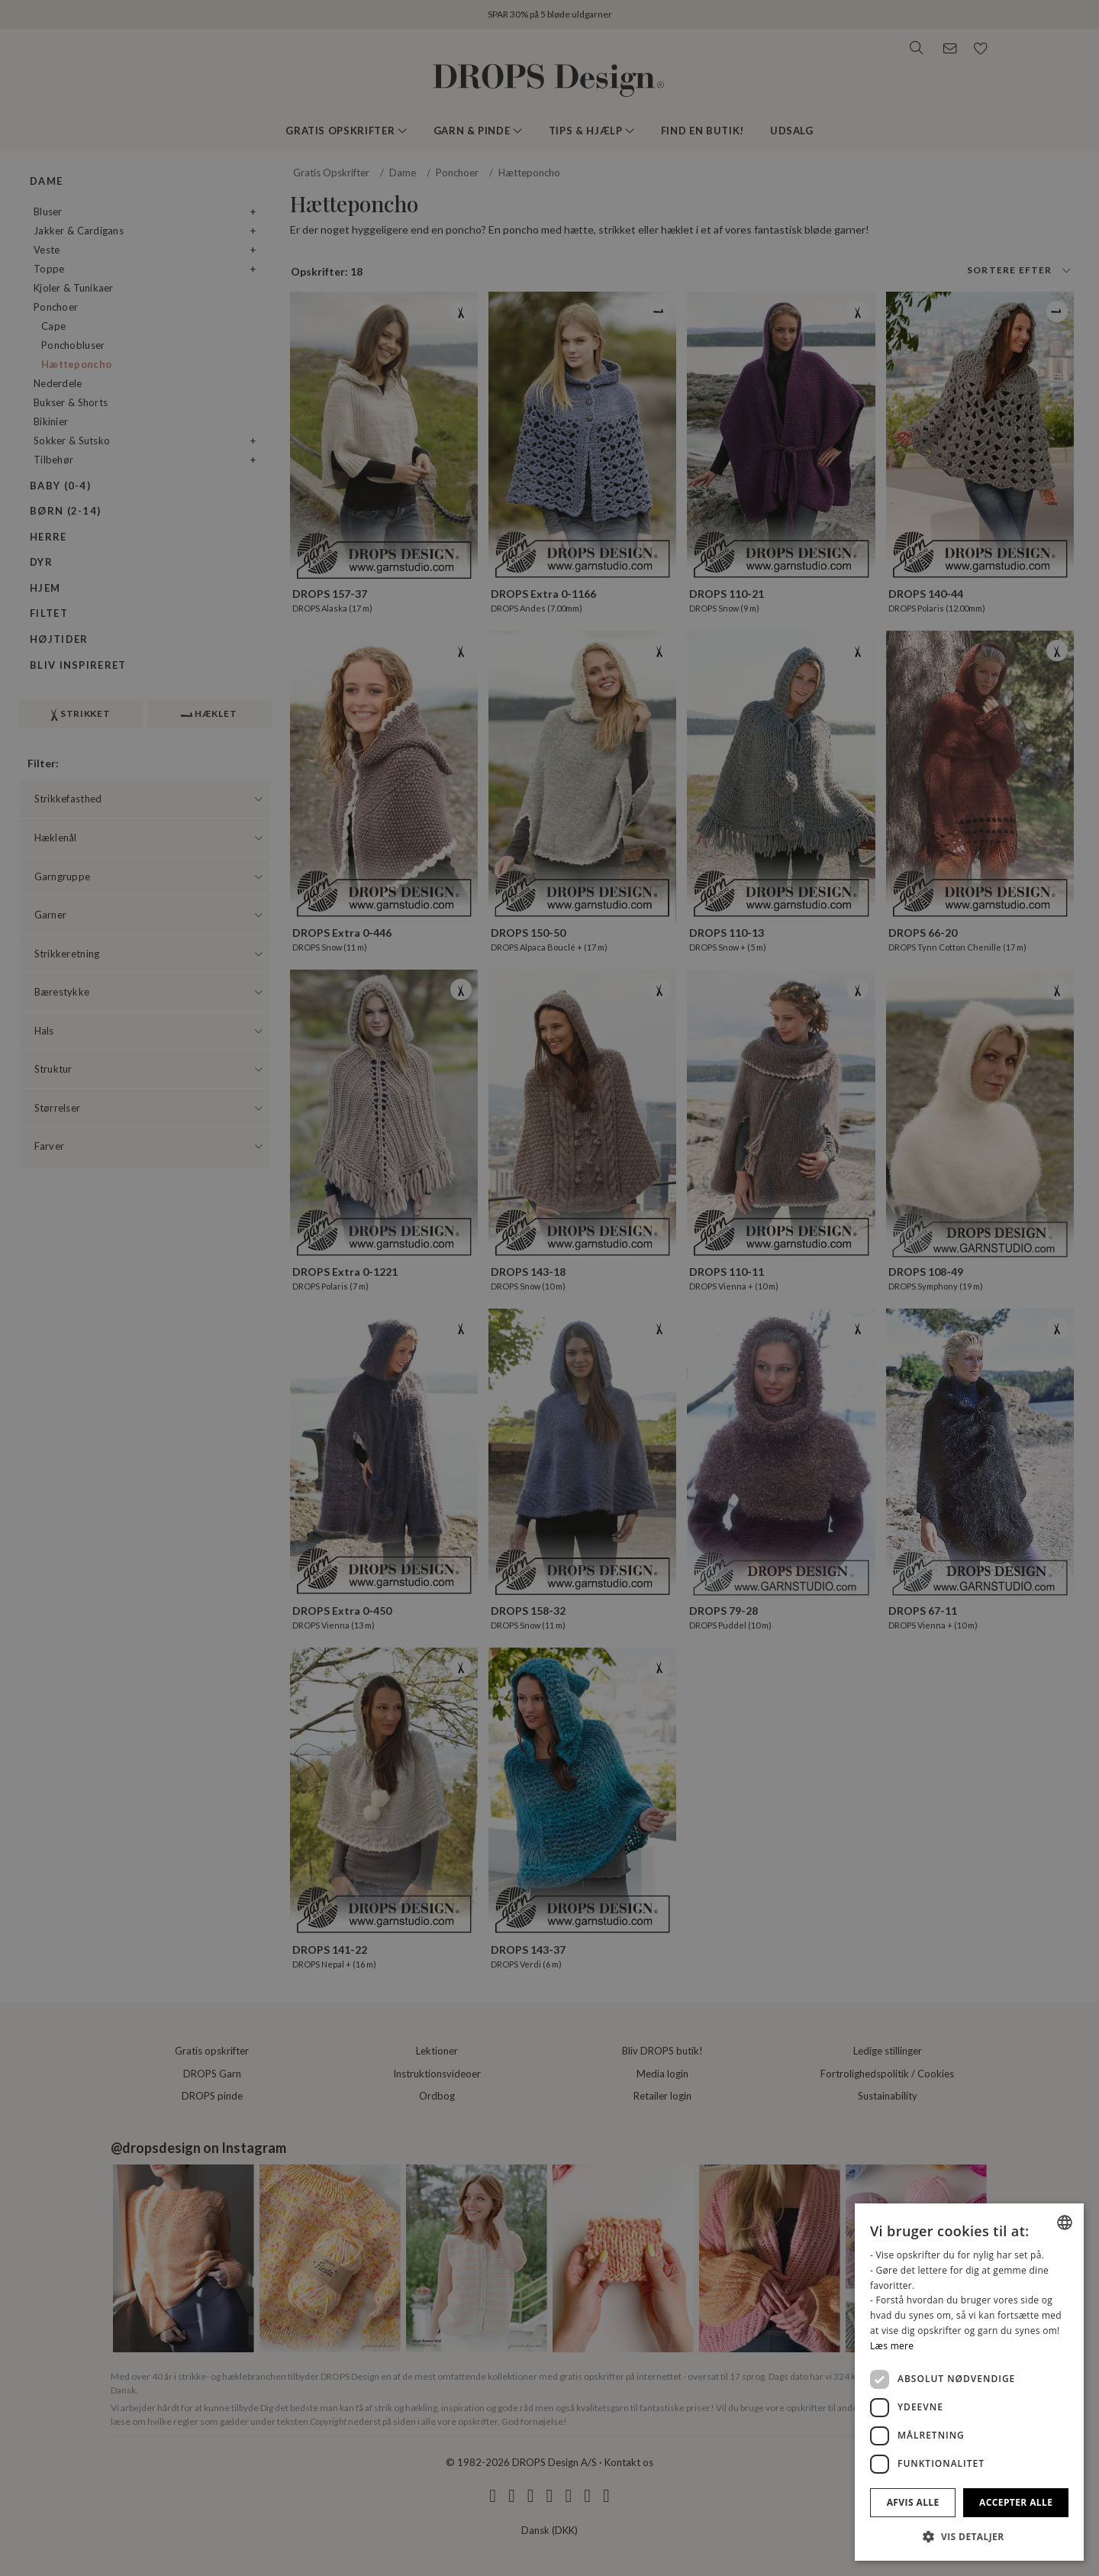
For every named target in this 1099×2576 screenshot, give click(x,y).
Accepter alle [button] (1015, 2502)
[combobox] (1064, 2222)
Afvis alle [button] (913, 2502)
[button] (969, 2536)
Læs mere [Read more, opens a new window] (892, 2345)
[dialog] (969, 2382)
